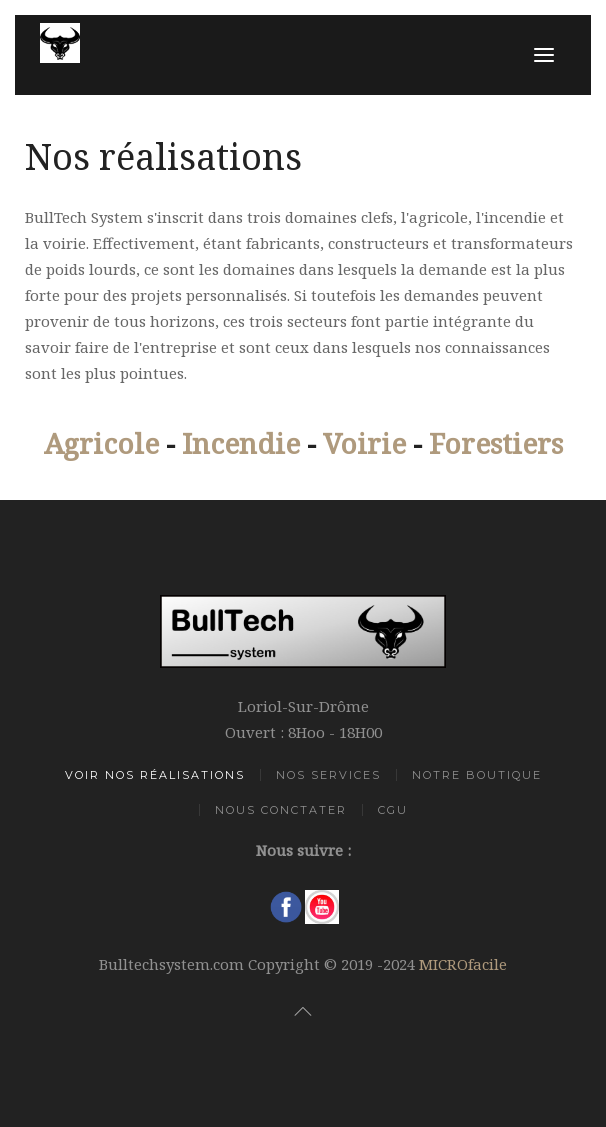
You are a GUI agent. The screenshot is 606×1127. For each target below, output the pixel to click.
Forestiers (496, 443)
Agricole (101, 443)
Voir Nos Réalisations (155, 775)
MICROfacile (463, 964)
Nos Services (328, 775)
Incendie (241, 443)
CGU (393, 810)
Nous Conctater (281, 810)
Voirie (364, 443)
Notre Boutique (477, 775)
